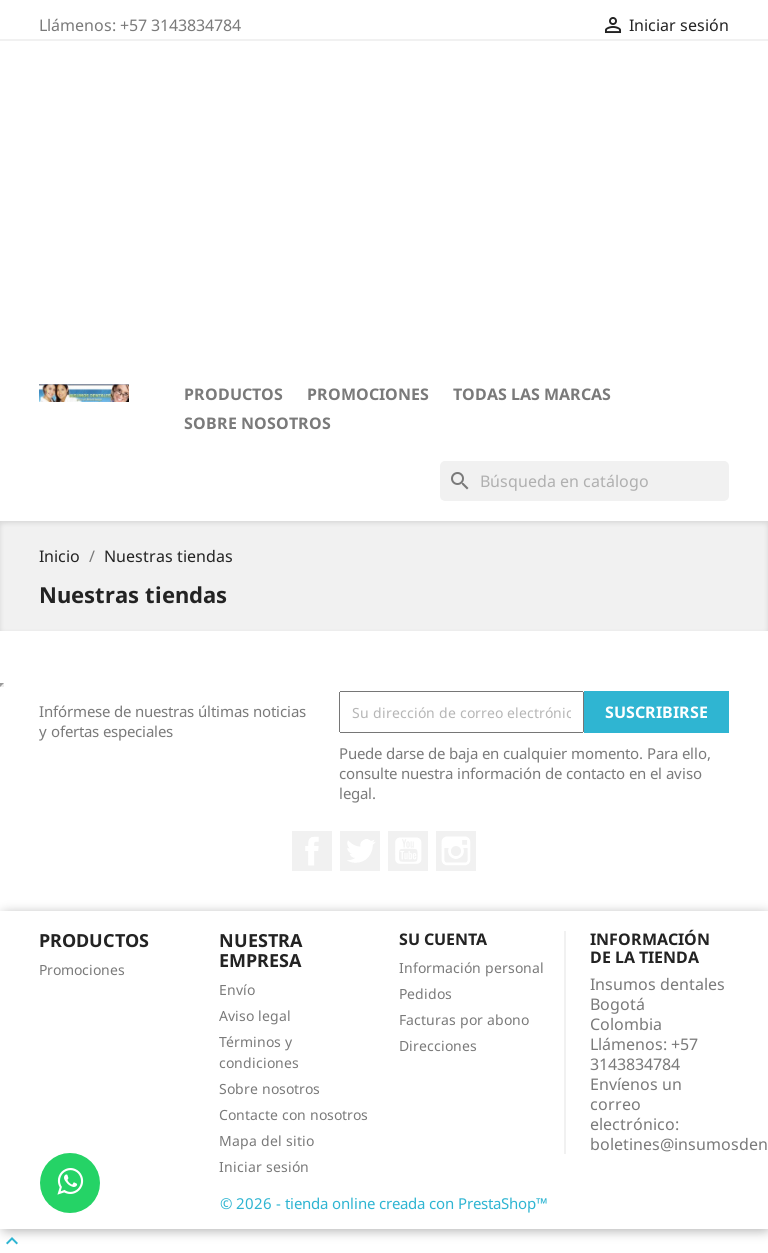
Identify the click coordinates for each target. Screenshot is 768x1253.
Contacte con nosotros (293, 1114)
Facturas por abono (464, 1019)
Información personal (471, 967)
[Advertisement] (384, 211)
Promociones (368, 394)
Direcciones (438, 1045)
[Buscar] (584, 481)
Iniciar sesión (264, 1166)
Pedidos (425, 993)
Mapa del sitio (266, 1140)
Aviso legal (255, 1015)
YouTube (408, 851)
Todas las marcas (532, 394)
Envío (237, 989)
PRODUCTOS (233, 394)
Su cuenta (443, 939)
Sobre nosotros (257, 423)
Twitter (360, 851)
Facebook (312, 851)
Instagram (456, 851)
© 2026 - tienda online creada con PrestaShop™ (384, 1203)
